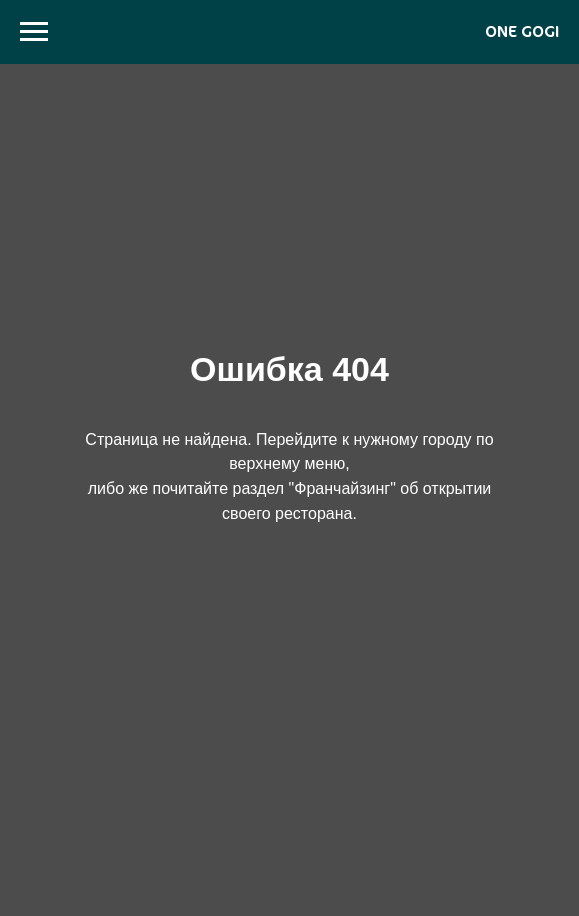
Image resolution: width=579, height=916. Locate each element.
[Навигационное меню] (34, 32)
